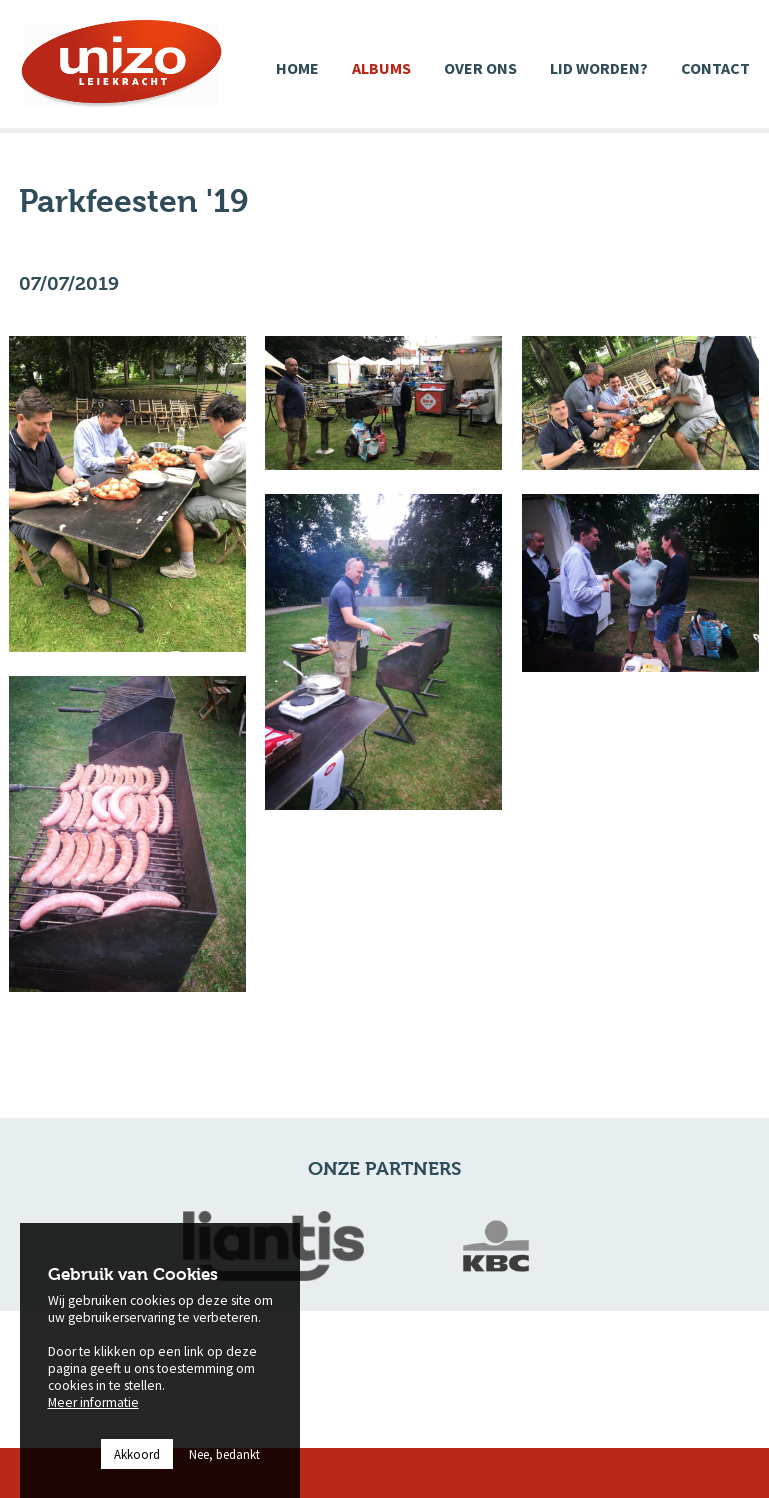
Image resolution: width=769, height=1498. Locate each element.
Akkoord (137, 1470)
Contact (715, 68)
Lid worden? (599, 68)
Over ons (480, 68)
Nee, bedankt (224, 1470)
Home (297, 68)
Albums (381, 68)
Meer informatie (93, 1417)
